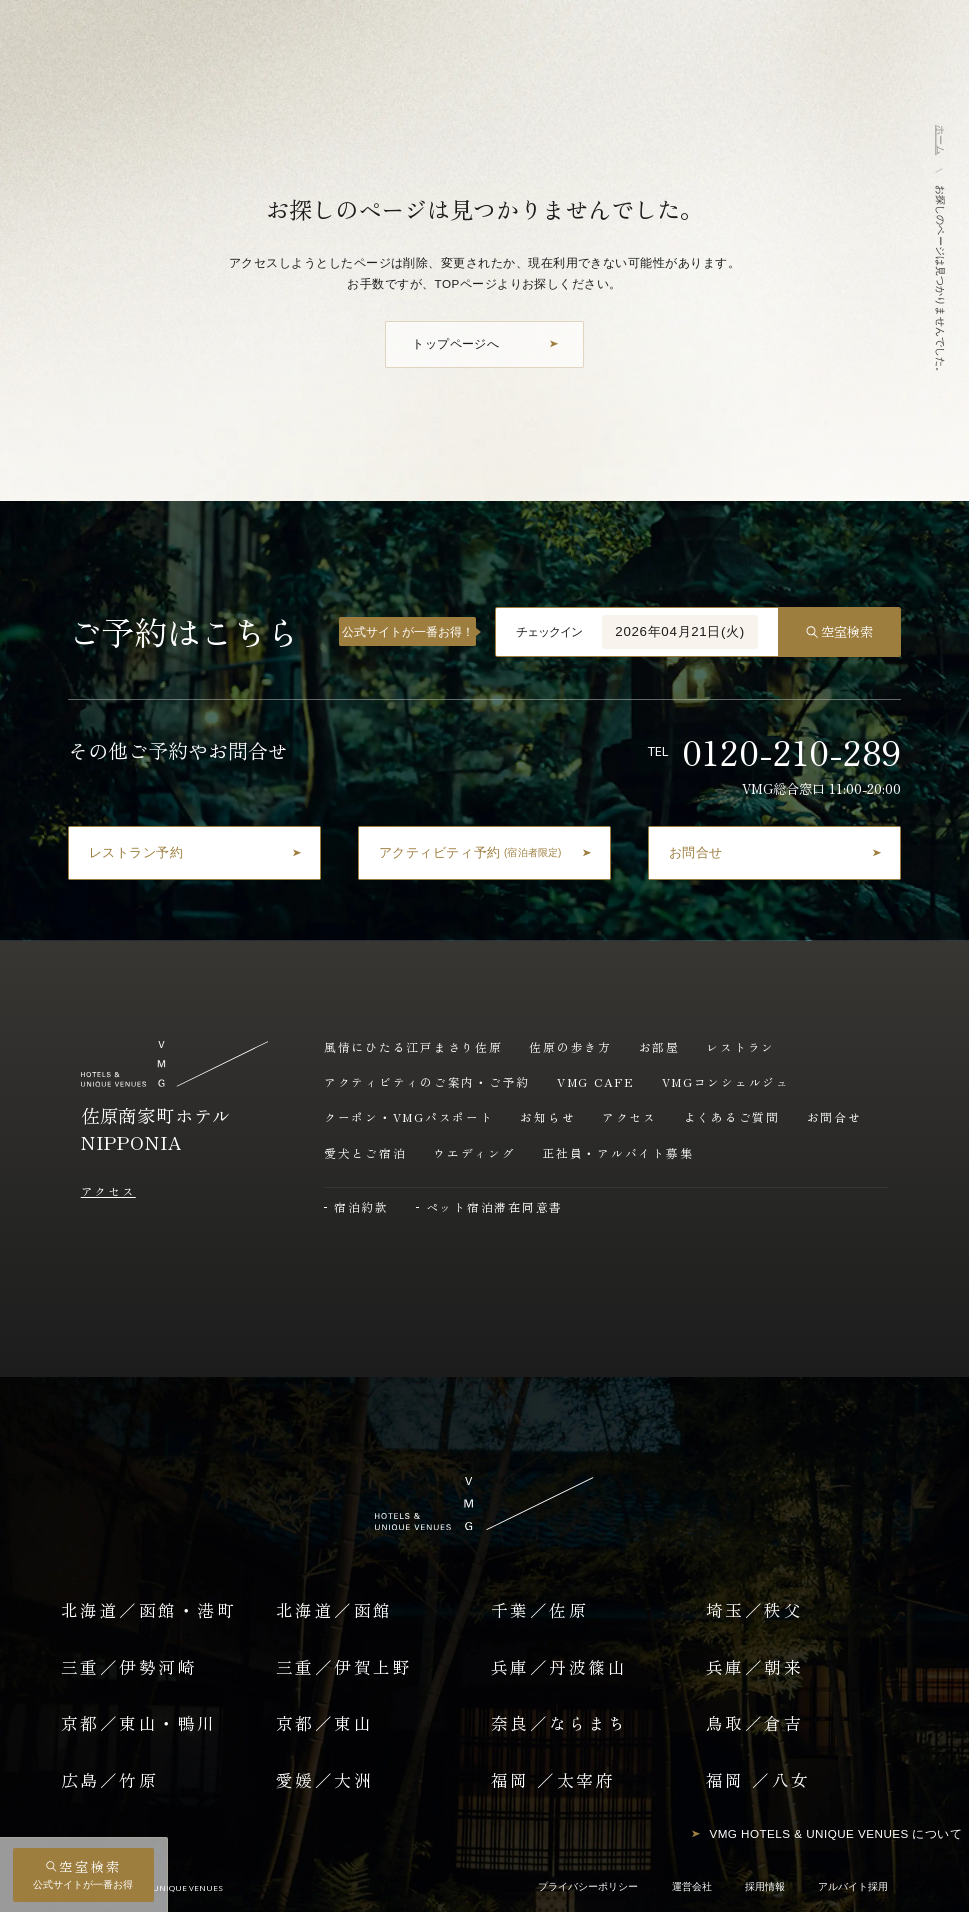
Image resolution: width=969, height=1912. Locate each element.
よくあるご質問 (732, 1116)
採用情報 (765, 1886)
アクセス (108, 1190)
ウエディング (474, 1152)
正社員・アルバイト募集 (617, 1152)
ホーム (940, 140)
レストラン (740, 1046)
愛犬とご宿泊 (365, 1152)
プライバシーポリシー (588, 1886)
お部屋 (659, 1046)
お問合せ (834, 1116)
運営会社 (692, 1886)
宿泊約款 (361, 1206)
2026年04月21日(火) (680, 631)
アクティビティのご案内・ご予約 (427, 1081)
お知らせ (547, 1116)
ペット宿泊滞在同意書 (495, 1206)
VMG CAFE (596, 1081)
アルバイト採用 (853, 1886)
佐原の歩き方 (570, 1046)
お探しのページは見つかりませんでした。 (940, 281)
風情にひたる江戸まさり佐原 (413, 1046)
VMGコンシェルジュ (726, 1081)
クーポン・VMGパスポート (409, 1116)
